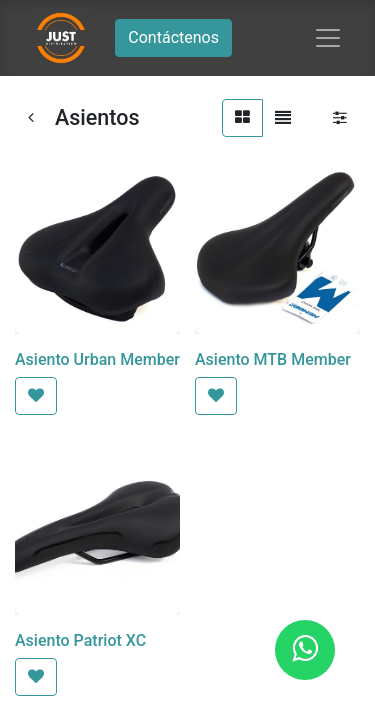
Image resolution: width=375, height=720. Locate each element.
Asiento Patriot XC (80, 640)
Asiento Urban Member (97, 359)
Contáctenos (173, 37)
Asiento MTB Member (273, 359)
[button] (36, 396)
